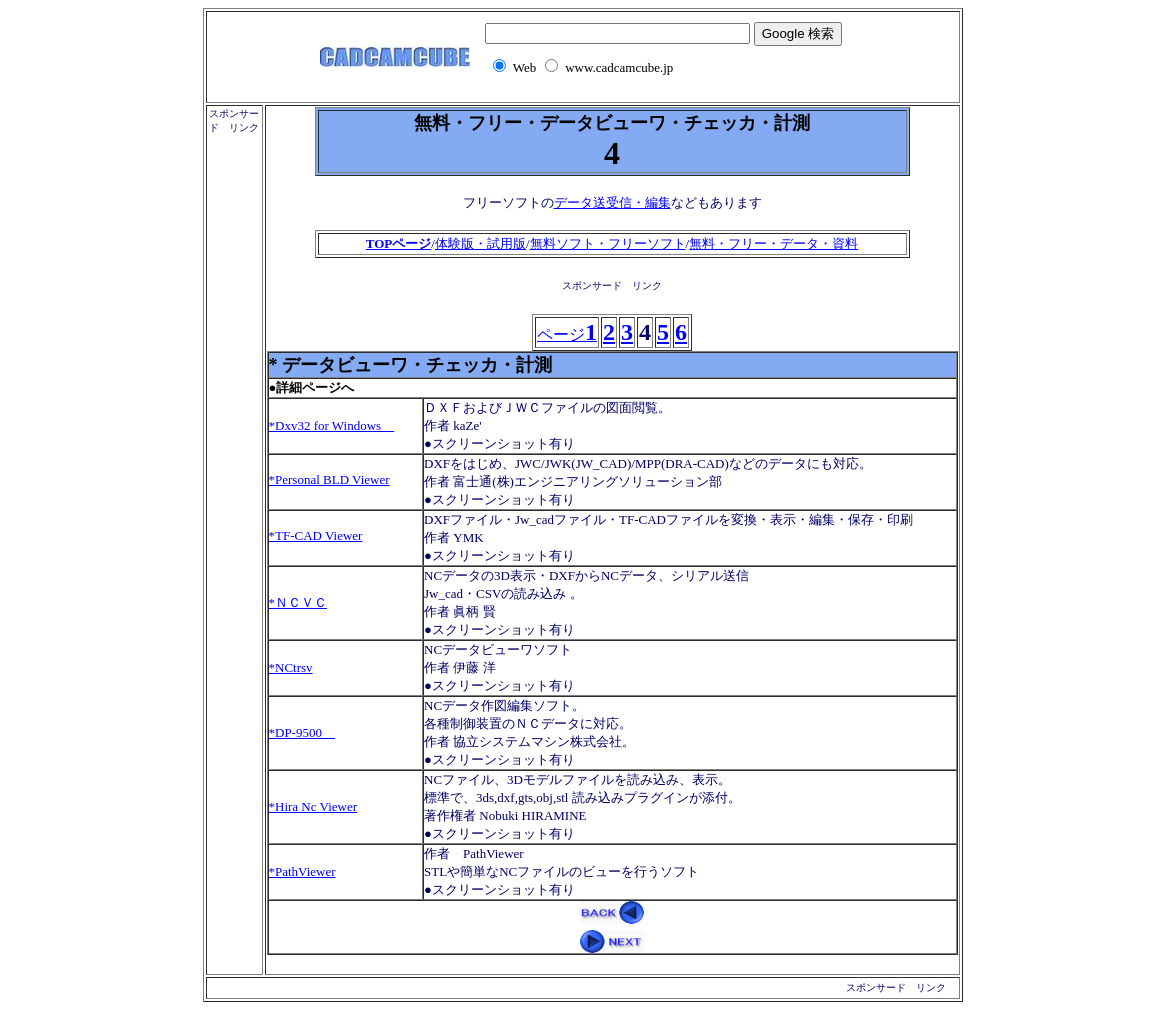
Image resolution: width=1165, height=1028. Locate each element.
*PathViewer (302, 871)
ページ (567, 334)
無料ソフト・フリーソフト (608, 243)
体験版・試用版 (480, 243)
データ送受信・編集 (612, 202)
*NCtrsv (291, 667)
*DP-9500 (302, 732)
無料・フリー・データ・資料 (773, 243)
